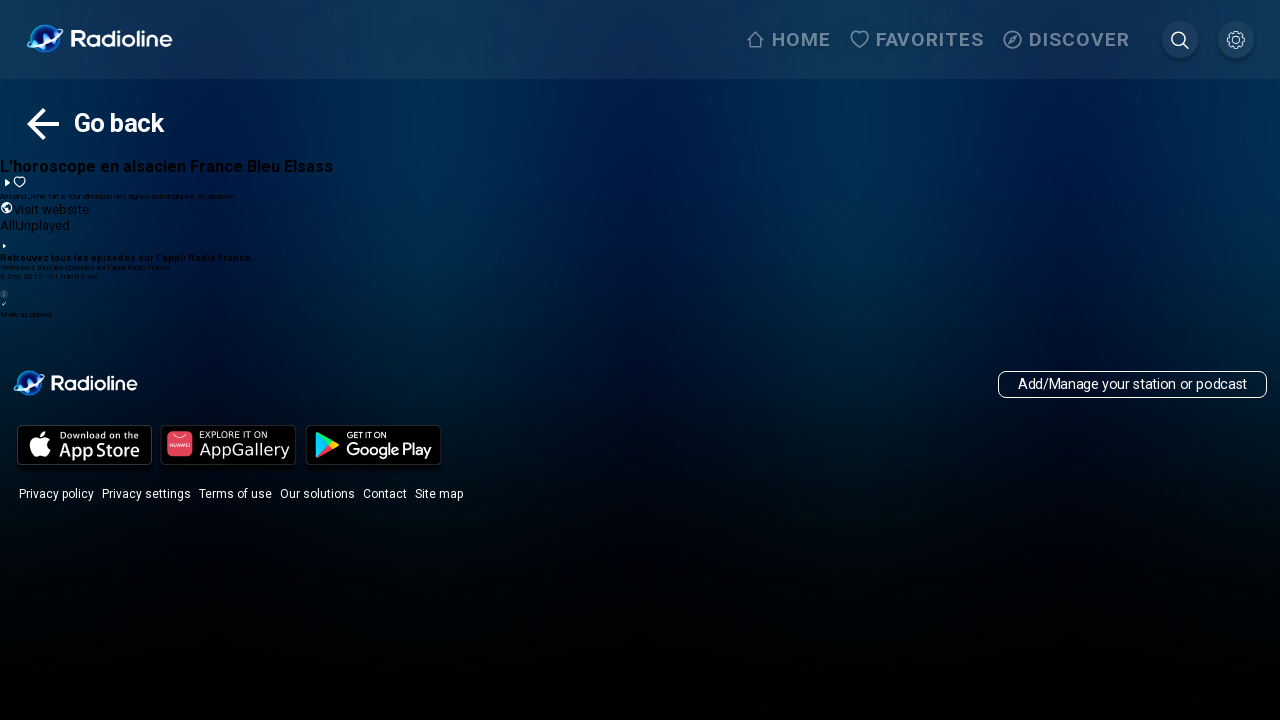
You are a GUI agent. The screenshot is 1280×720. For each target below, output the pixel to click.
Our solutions (317, 494)
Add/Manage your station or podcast (1132, 384)
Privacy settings (146, 494)
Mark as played (640, 309)
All (7, 225)
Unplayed (42, 225)
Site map (439, 494)
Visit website (44, 209)
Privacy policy (56, 494)
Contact (385, 494)
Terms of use (235, 494)
